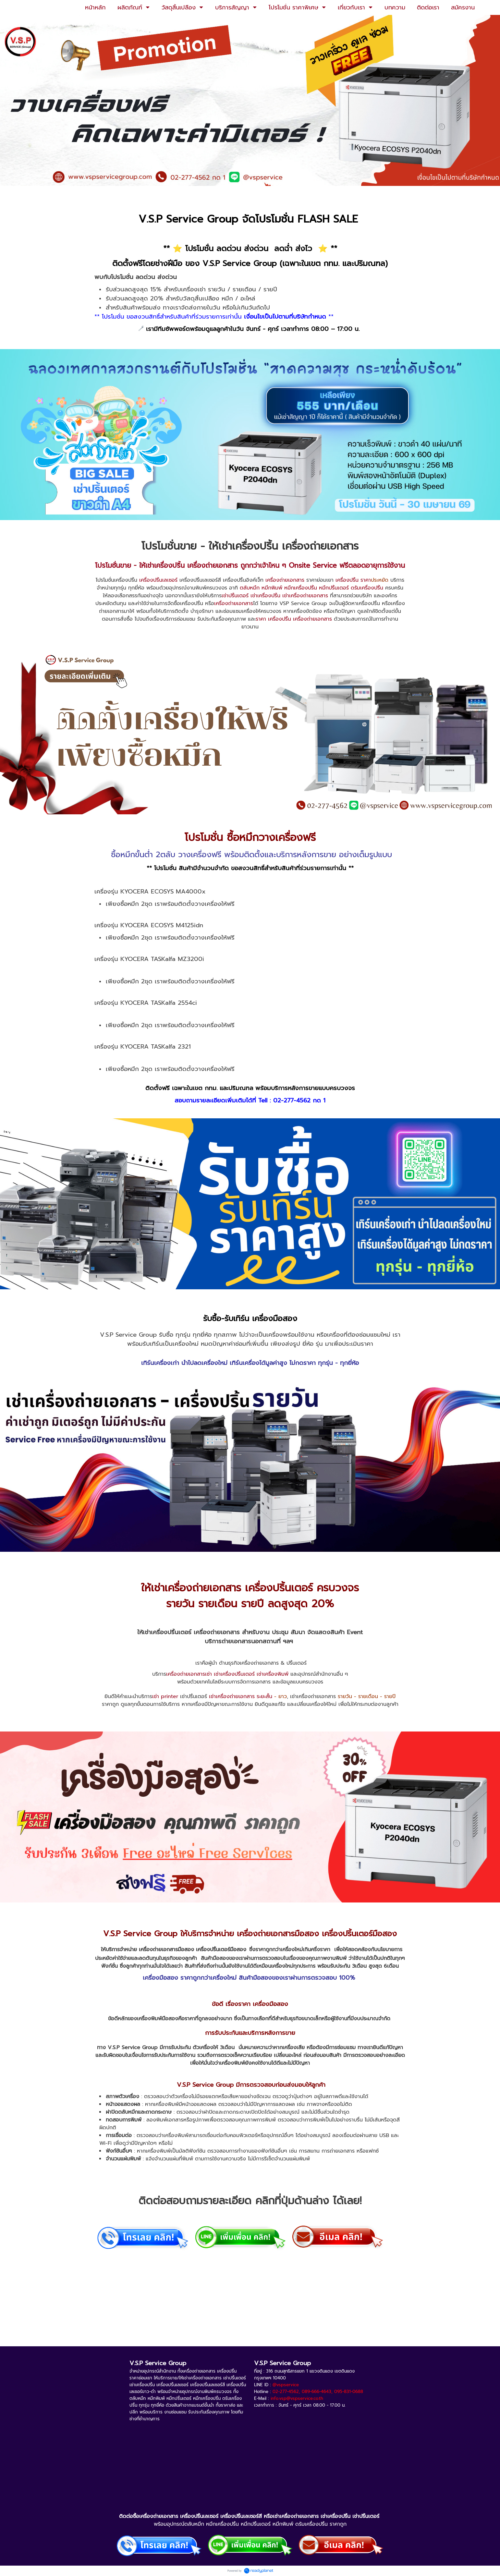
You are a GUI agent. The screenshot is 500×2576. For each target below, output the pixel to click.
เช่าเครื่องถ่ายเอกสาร (305, 596)
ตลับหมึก (250, 588)
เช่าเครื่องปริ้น (265, 596)
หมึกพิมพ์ (272, 588)
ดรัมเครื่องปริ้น (367, 588)
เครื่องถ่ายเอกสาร (212, 565)
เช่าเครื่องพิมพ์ (272, 1674)
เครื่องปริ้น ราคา (353, 580)
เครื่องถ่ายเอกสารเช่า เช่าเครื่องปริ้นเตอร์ (210, 1674)
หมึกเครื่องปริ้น (300, 588)
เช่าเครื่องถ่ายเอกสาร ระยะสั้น (240, 1696)
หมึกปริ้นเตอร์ (334, 588)
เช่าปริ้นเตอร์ (235, 596)
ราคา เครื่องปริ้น (273, 619)
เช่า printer (165, 1696)
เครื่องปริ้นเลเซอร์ (158, 580)
